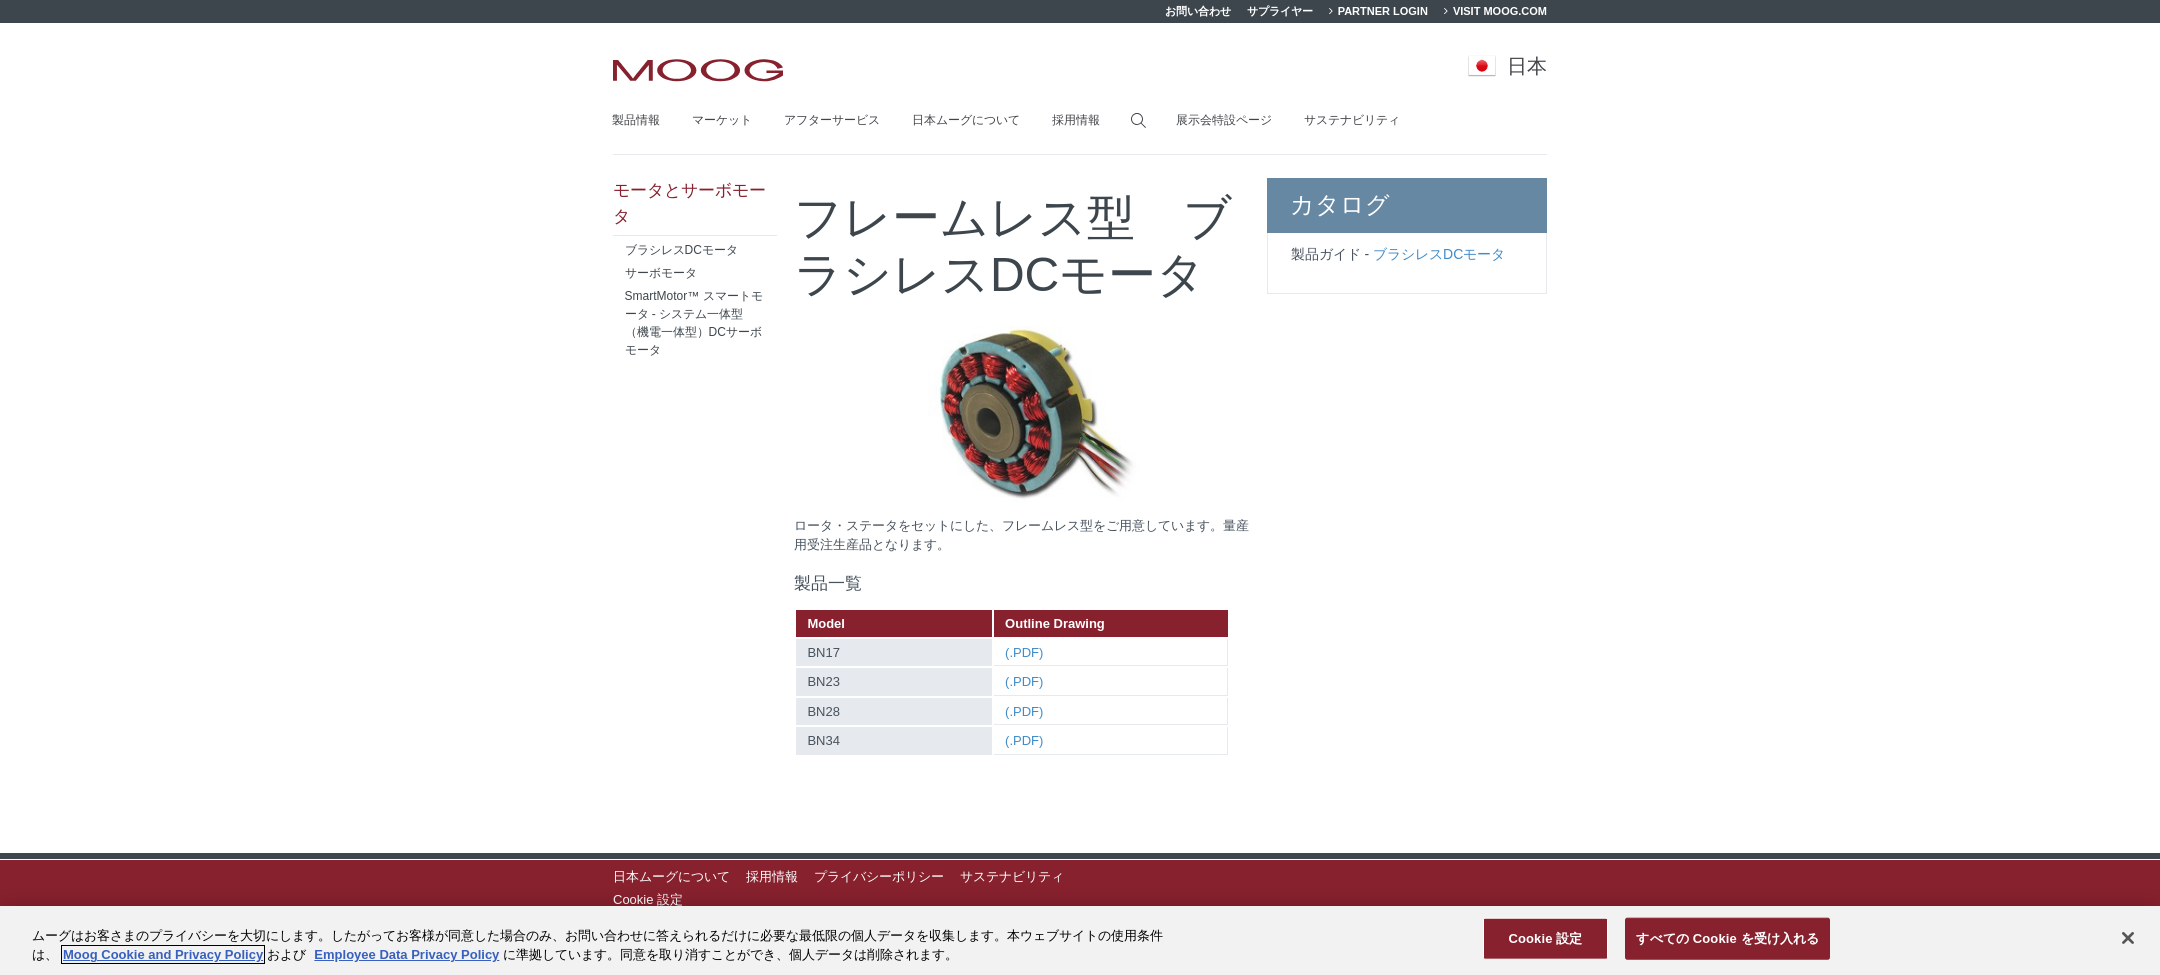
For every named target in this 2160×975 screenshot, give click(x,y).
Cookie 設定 (648, 899)
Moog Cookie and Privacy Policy (163, 954)
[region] (1080, 940)
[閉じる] (2128, 938)
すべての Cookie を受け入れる (1727, 938)
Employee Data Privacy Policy (406, 954)
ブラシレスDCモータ (1439, 254)
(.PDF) (1024, 652)
